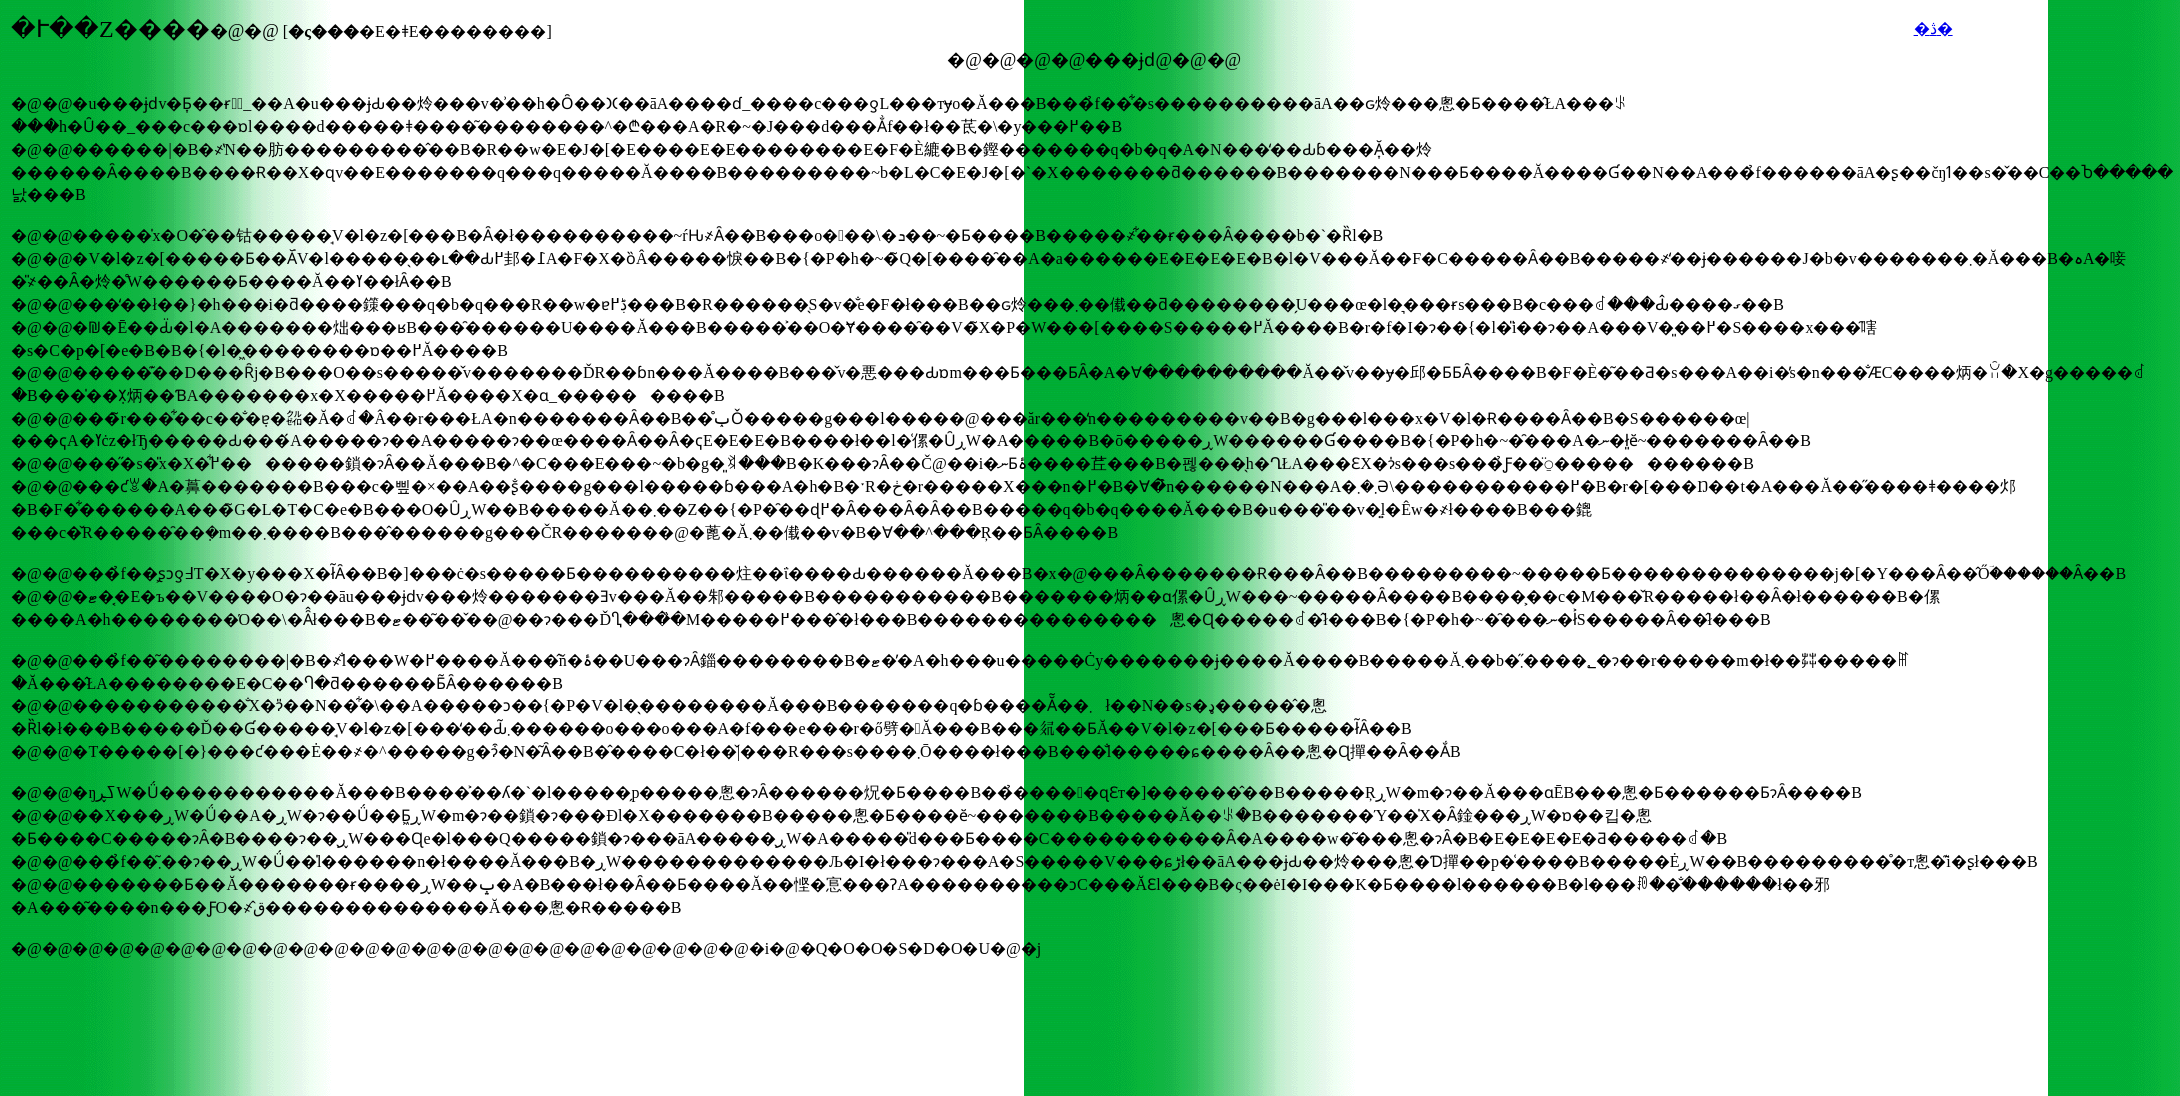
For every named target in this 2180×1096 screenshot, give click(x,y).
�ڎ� (1933, 28)
